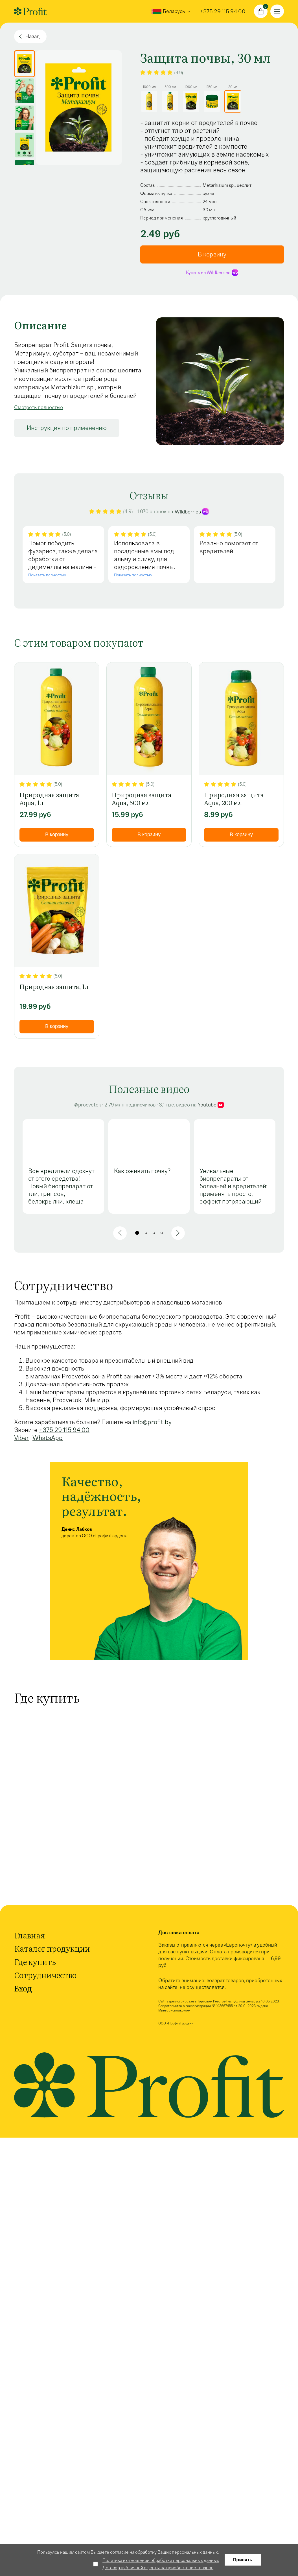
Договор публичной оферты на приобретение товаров (157, 2567)
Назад (32, 36)
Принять (242, 2559)
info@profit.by (152, 1422)
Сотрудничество (45, 1975)
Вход (23, 1988)
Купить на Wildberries (212, 272)
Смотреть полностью (38, 407)
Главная (29, 1935)
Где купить (35, 1961)
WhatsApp (47, 1438)
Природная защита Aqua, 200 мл (234, 799)
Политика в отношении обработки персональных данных (160, 2560)
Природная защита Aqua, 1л (49, 799)
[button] (120, 1233)
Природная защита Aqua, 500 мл (141, 799)
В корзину (212, 254)
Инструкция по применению (67, 428)
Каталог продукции (52, 1948)
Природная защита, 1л (53, 987)
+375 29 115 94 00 (64, 1430)
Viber (21, 1438)
